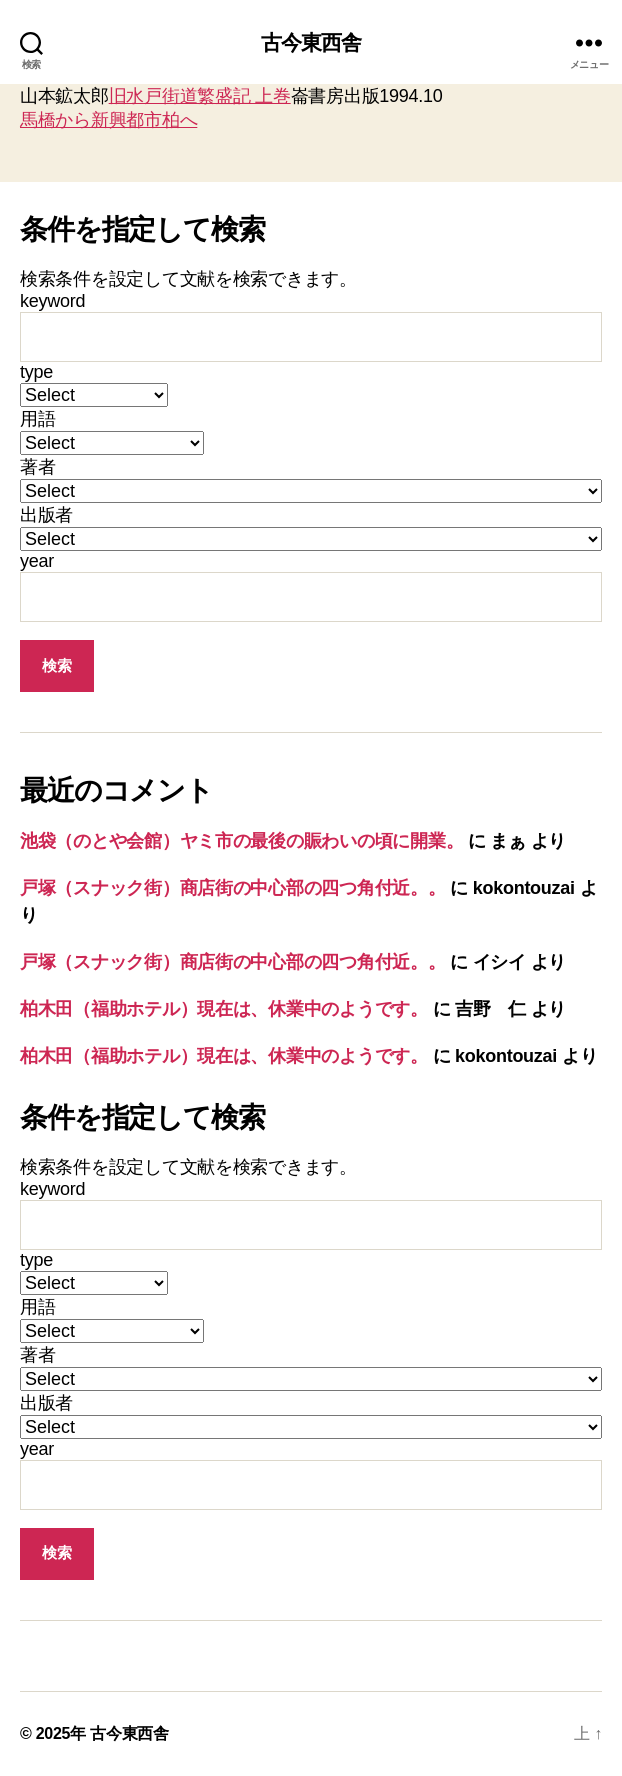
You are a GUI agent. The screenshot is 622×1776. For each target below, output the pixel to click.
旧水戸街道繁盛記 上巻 (200, 96)
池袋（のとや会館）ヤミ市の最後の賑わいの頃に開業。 (241, 841)
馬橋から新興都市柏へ (108, 120)
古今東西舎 (311, 42)
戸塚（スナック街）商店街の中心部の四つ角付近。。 (233, 888)
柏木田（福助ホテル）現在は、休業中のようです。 (224, 1009)
